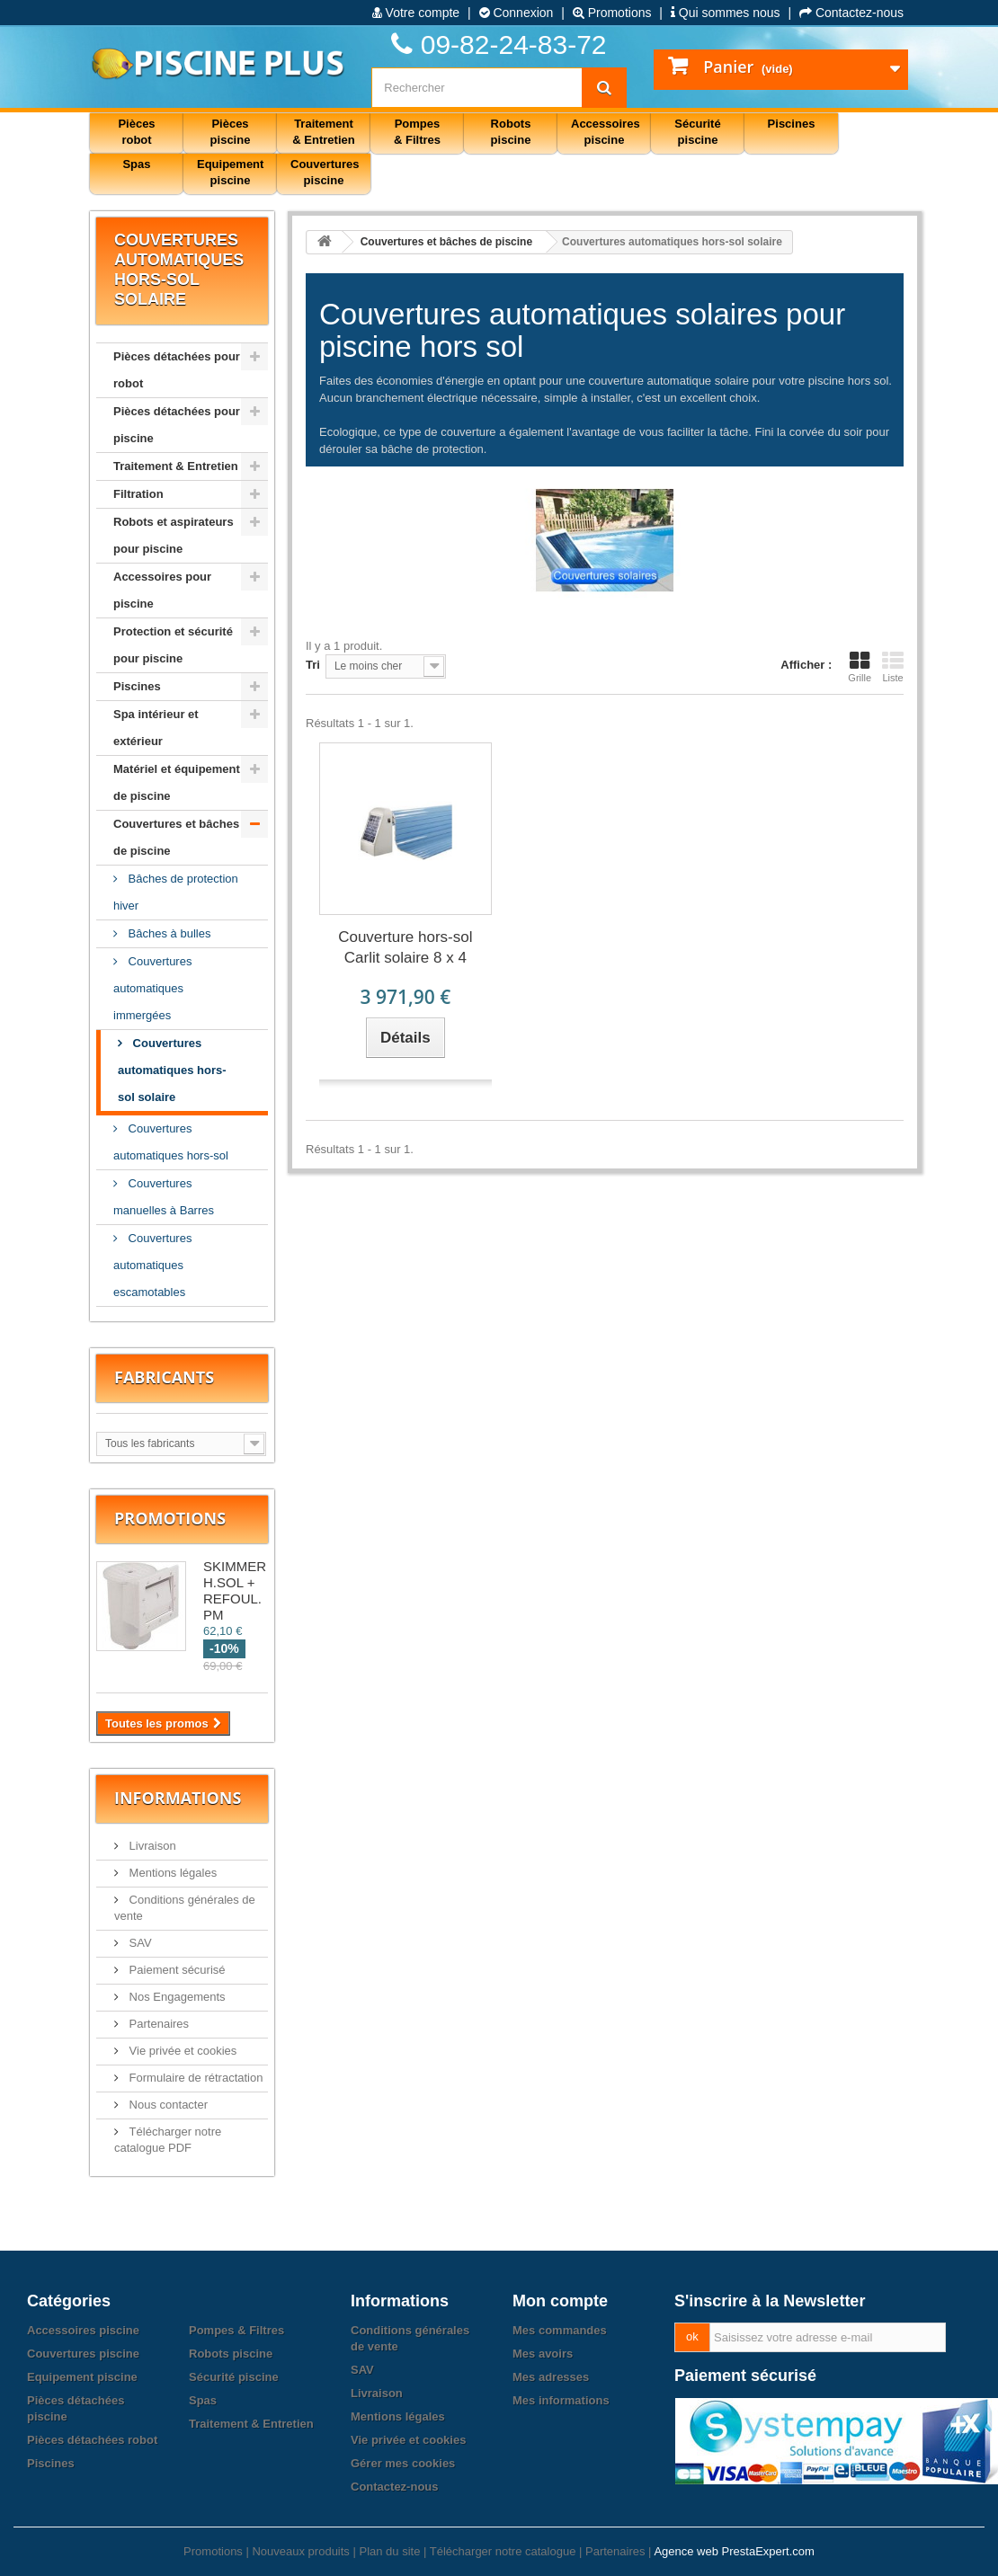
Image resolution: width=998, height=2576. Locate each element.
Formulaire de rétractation (194, 2077)
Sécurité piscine (234, 2377)
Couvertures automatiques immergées (152, 988)
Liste (893, 667)
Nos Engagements (176, 1996)
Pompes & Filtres (236, 2330)
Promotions (612, 12)
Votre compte (415, 12)
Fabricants (164, 1377)
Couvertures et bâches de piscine (176, 837)
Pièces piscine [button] (230, 132)
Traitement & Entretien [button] (323, 132)
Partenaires (157, 2023)
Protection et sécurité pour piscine (173, 645)
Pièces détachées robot (92, 2440)
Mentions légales (171, 1872)
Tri (313, 664)
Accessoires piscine (83, 2330)
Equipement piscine (82, 2377)
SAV (139, 1943)
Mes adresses (550, 2377)
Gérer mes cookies (403, 2463)
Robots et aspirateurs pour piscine (173, 535)
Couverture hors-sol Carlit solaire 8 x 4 (405, 947)
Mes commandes (559, 2330)
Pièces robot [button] (136, 132)
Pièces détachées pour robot (176, 370)
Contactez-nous (851, 12)
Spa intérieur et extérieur (156, 727)
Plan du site (389, 2551)
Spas (203, 2400)
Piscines (137, 686)
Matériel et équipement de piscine (176, 782)
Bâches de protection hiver (175, 892)
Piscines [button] (791, 123)
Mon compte (560, 2301)
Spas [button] (136, 164)
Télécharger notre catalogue (503, 2551)
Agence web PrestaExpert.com (734, 2551)
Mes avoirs (542, 2353)
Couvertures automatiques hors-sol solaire (172, 1070)
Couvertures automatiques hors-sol (170, 1142)
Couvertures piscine (83, 2353)
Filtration (138, 494)
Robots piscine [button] (511, 132)
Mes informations (561, 2400)
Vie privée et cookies (181, 2050)
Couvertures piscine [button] (325, 172)
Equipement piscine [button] (230, 172)
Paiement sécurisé (176, 1969)
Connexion (516, 12)
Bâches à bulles (167, 933)
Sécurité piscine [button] (697, 132)
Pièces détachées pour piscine (176, 424)
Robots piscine (230, 2353)
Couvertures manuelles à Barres (163, 1197)
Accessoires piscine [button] (605, 132)
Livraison (151, 1845)
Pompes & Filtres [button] (417, 132)
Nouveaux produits (300, 2551)
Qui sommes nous (725, 12)
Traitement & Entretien (175, 466)
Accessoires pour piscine (162, 590)
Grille (859, 667)
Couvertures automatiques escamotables (152, 1265)
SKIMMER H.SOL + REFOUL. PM (234, 1590)
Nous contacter (167, 2104)
